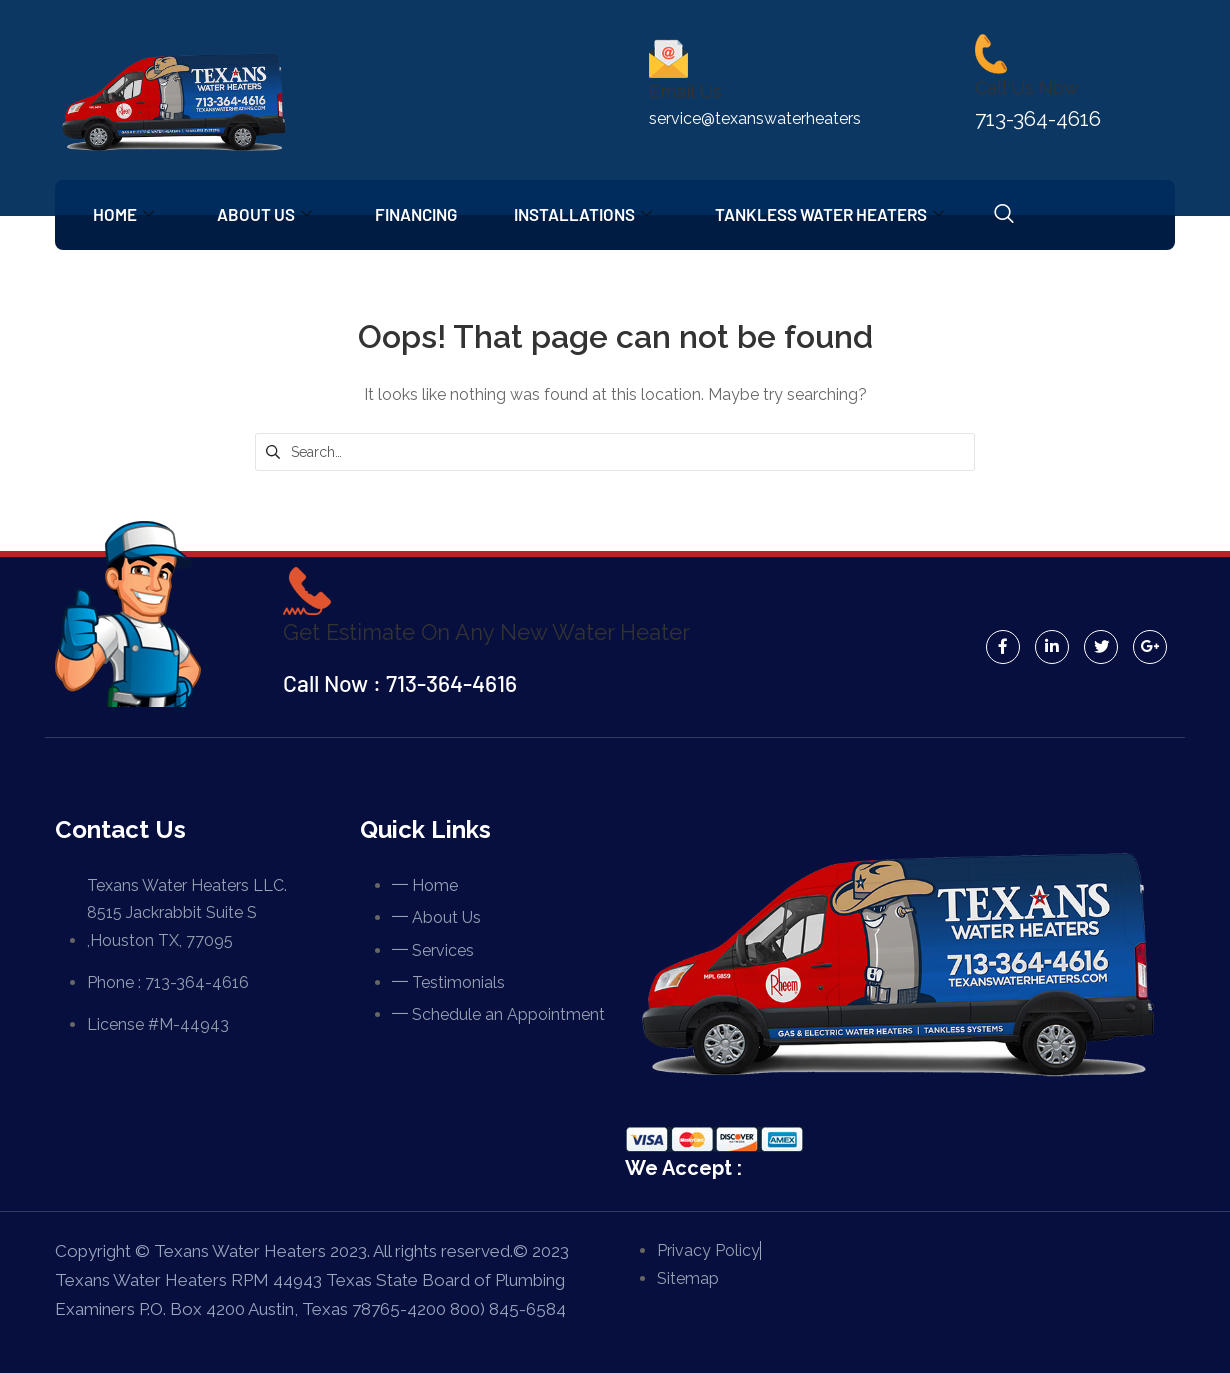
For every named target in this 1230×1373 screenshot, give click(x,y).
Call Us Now (1027, 87)
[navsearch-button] (1019, 215)
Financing (424, 214)
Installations (594, 214)
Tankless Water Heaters (843, 214)
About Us (269, 214)
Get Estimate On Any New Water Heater (492, 631)
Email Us (685, 91)
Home (125, 214)
